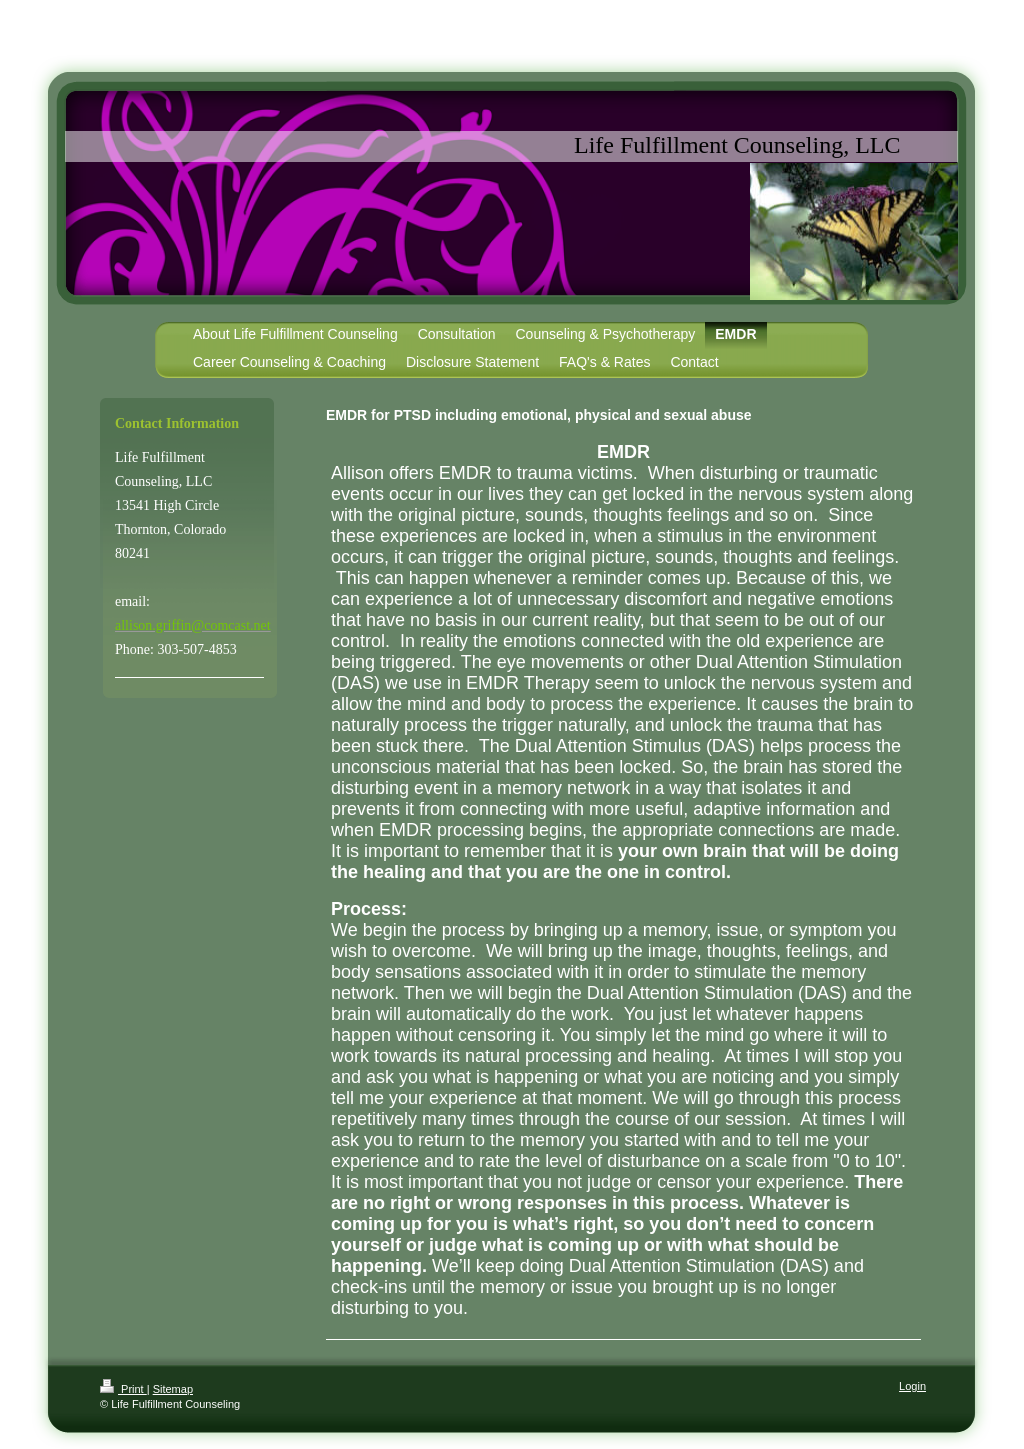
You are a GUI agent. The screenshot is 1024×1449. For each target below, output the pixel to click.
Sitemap (173, 1389)
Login (912, 1386)
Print (123, 1389)
